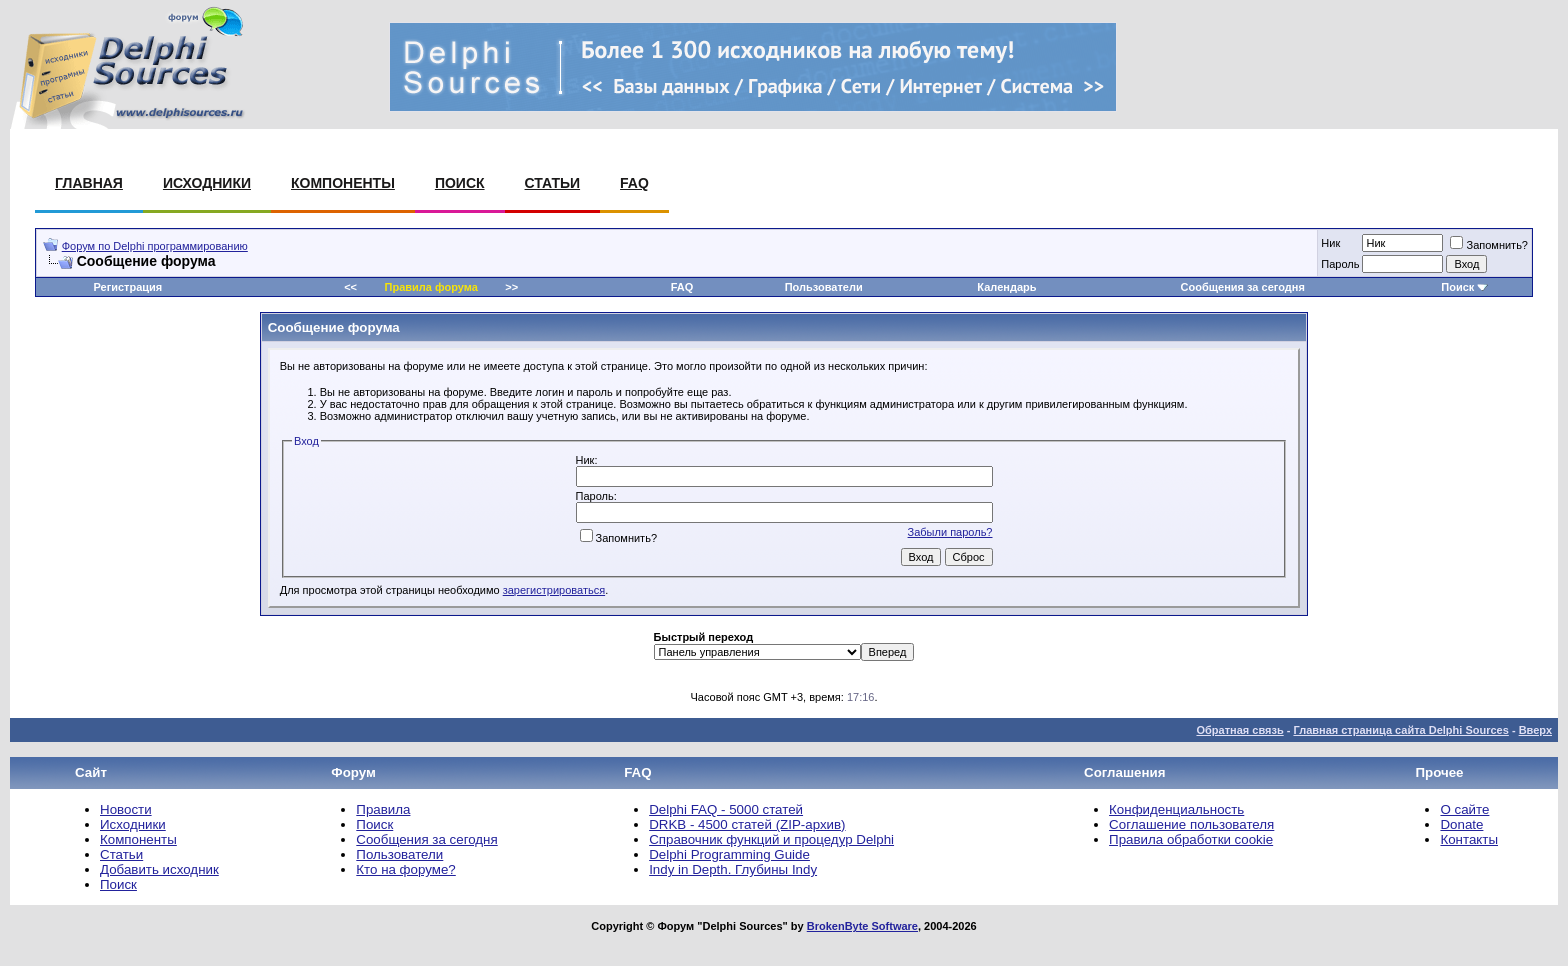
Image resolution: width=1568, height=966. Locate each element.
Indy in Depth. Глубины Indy (733, 869)
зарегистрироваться (554, 590)
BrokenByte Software (862, 926)
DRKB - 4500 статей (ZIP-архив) (747, 824)
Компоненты (343, 183)
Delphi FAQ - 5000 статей (726, 809)
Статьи (553, 183)
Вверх (1535, 730)
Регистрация (127, 287)
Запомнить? (1489, 245)
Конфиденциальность (1176, 809)
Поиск (460, 183)
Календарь (1006, 287)
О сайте (1464, 809)
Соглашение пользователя (1191, 824)
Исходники (207, 183)
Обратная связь (1239, 730)
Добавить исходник (159, 869)
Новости (126, 809)
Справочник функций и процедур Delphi (771, 839)
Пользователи (824, 287)
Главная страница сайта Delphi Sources (1400, 730)
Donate (1461, 824)
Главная (89, 183)
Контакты (1469, 839)
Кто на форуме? (405, 869)
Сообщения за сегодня (1243, 287)
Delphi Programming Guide (729, 854)
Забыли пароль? (950, 532)
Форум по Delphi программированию (155, 246)
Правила (383, 809)
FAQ (634, 183)
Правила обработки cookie (1191, 839)
